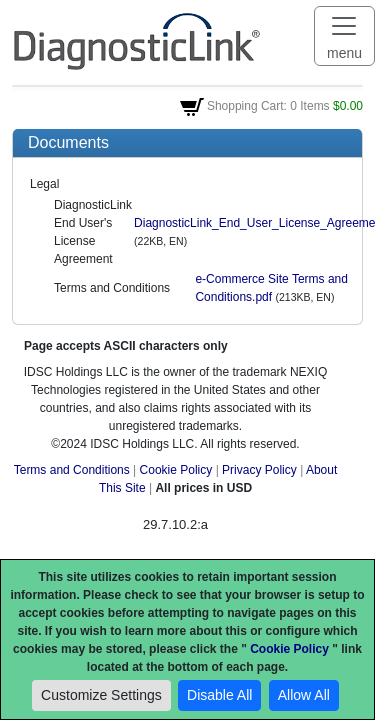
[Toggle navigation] (344, 36)
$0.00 (348, 106)
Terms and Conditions (72, 470)
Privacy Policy (259, 470)
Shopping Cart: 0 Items (268, 106)
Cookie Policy (176, 470)
